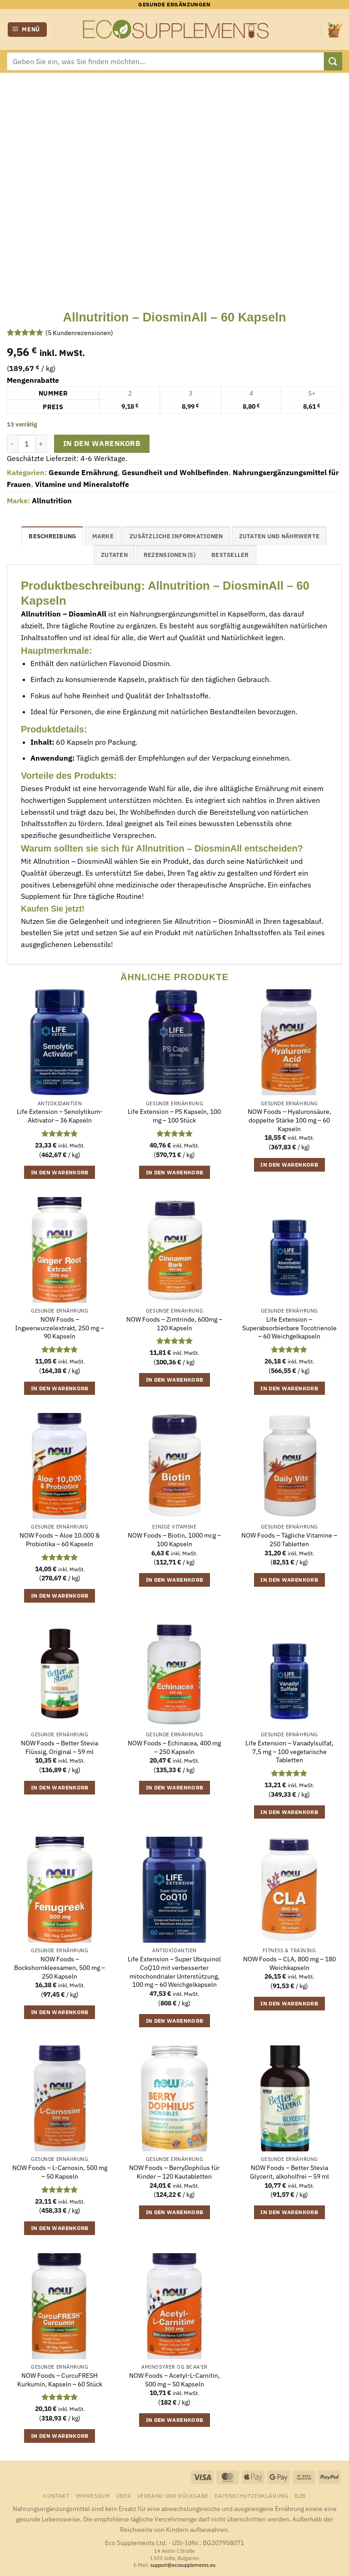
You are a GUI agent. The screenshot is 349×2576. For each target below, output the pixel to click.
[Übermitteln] (333, 61)
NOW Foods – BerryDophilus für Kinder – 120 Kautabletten (174, 2172)
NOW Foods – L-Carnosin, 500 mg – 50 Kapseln (59, 2172)
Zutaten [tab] (114, 555)
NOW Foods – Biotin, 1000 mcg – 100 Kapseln (174, 1539)
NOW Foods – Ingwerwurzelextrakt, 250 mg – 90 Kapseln (59, 1327)
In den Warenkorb (101, 443)
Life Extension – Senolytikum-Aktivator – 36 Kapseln (60, 1116)
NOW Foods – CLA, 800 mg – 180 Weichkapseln (289, 1963)
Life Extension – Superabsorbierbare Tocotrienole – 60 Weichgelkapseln (289, 1327)
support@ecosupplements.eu (182, 2565)
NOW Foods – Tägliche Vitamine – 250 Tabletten (289, 1539)
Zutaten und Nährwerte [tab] (279, 536)
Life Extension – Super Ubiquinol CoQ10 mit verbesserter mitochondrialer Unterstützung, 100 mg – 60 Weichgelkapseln (174, 1972)
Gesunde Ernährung (83, 472)
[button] (27, 29)
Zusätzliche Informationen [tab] (176, 536)
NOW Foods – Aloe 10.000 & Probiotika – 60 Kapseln (60, 1539)
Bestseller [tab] (230, 555)
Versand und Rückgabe (173, 2495)
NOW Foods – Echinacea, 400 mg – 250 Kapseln (174, 1747)
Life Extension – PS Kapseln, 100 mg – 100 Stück (174, 1116)
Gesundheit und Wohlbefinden (175, 472)
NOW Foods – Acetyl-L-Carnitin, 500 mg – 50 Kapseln (174, 2379)
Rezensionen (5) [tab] (169, 555)
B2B (300, 2495)
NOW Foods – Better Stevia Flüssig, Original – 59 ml (59, 1747)
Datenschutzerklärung (251, 2495)
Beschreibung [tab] (52, 536)
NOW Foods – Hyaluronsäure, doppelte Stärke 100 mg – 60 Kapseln (289, 1120)
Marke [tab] (103, 536)
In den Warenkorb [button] (60, 1172)
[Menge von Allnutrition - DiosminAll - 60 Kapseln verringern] (12, 444)
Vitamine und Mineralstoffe (82, 484)
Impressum (93, 2495)
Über (123, 2495)
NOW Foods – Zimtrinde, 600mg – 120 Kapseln (174, 1323)
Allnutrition (52, 500)
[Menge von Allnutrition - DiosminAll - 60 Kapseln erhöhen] (41, 444)
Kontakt (56, 2495)
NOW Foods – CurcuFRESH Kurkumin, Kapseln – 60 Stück (59, 2379)
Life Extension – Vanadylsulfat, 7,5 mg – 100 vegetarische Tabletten (289, 1751)
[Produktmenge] (27, 444)
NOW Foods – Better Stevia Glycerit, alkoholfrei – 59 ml (289, 2172)
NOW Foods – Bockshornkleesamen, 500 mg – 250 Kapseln (59, 1967)
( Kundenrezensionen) (79, 332)
